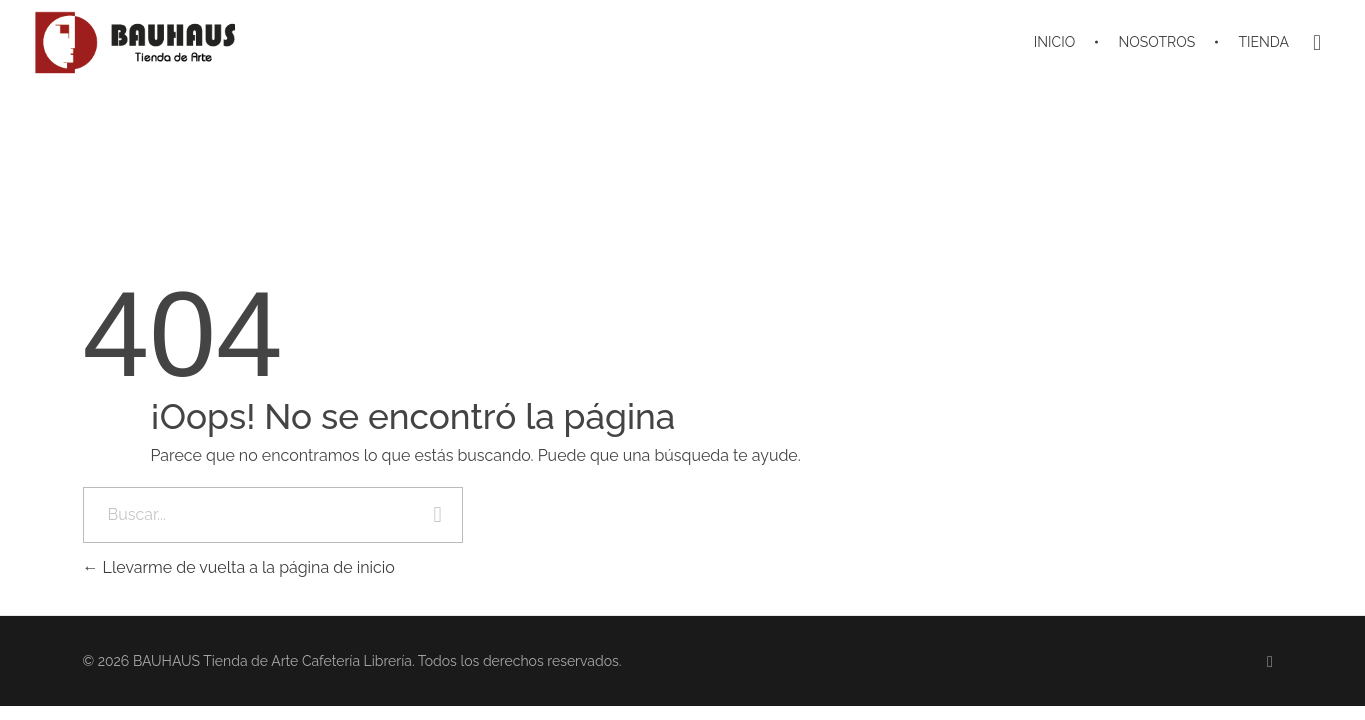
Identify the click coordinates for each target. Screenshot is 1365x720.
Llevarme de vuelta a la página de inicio (239, 567)
